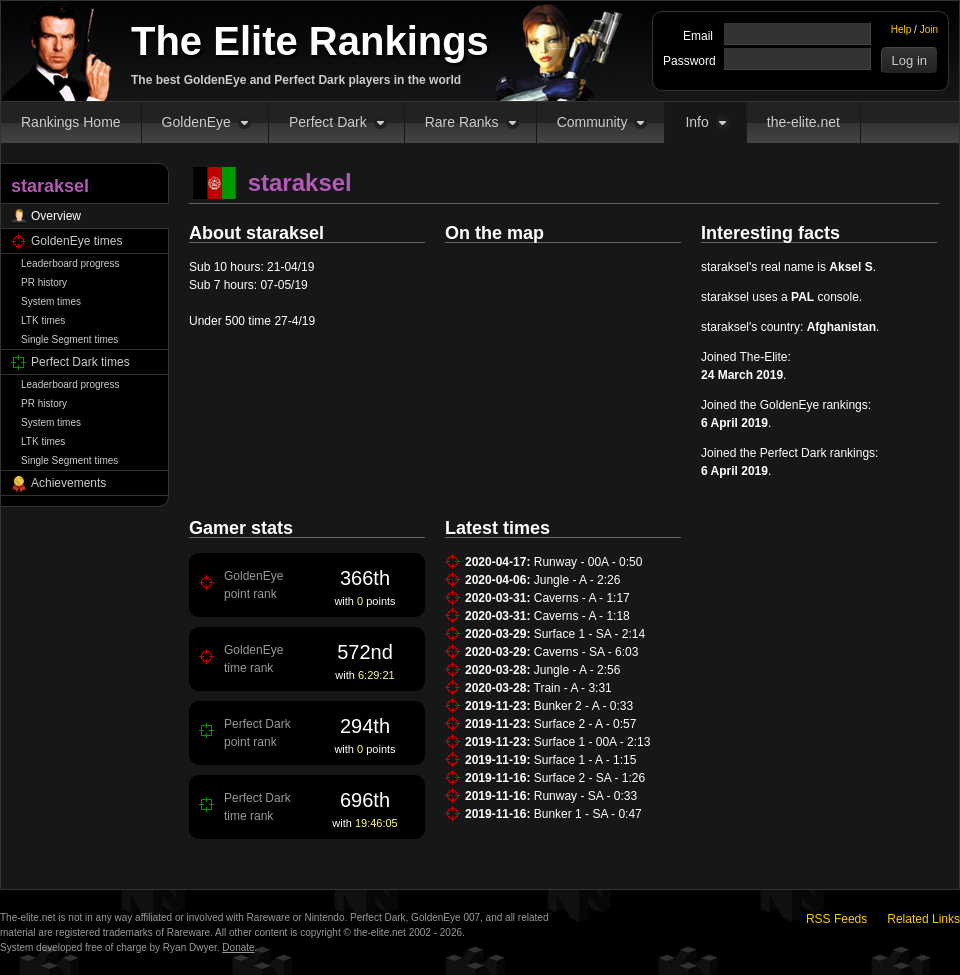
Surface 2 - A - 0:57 (585, 724)
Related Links (923, 919)
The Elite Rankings (310, 41)
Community (592, 122)
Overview (56, 216)
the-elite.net (803, 122)
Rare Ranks (462, 122)
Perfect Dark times (80, 362)
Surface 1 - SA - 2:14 (589, 634)
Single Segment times (69, 339)
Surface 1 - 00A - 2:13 (592, 742)
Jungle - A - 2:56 (577, 670)
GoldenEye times (76, 241)
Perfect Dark (328, 122)
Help (901, 29)
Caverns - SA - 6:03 (586, 652)
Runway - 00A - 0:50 (588, 562)
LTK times (43, 320)
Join (929, 29)
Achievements (68, 483)
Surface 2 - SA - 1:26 (589, 778)
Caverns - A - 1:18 (582, 616)
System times (51, 301)
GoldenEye (196, 122)
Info (696, 122)
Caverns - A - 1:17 (582, 598)
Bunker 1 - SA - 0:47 (588, 814)
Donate (238, 947)
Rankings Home (71, 122)
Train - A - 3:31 (573, 688)
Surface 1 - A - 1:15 (585, 760)
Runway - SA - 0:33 (585, 796)
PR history (44, 282)
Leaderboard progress (70, 263)
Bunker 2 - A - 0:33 (583, 706)
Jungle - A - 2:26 (577, 580)
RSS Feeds (836, 919)
